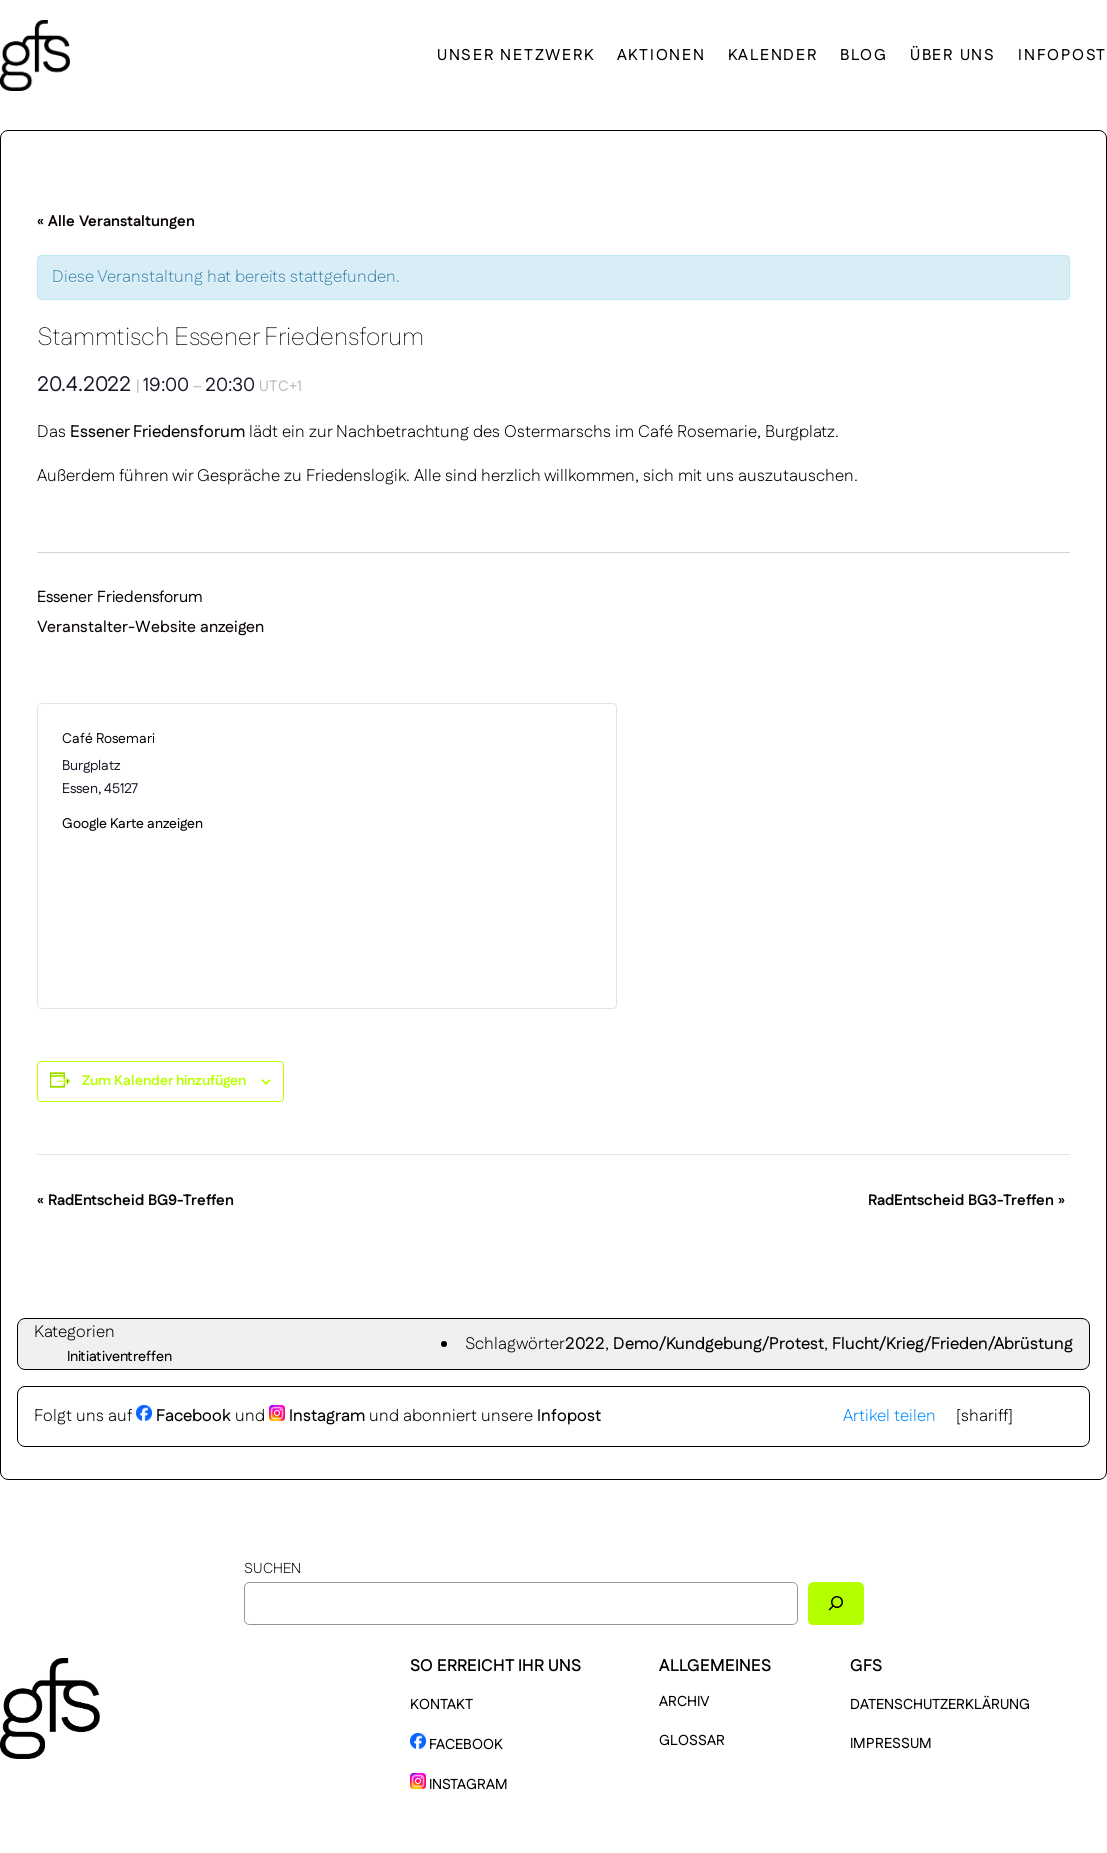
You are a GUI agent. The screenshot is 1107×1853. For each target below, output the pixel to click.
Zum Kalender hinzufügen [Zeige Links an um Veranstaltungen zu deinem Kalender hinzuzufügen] (164, 1081)
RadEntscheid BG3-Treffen (966, 1200)
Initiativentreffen (119, 1357)
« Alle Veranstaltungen (116, 221)
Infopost (569, 1416)
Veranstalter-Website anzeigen (150, 627)
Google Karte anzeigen (132, 824)
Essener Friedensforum (159, 432)
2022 (585, 1344)
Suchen (272, 1569)
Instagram (317, 1416)
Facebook (183, 1416)
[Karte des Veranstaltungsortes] (459, 856)
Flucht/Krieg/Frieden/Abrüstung (952, 1344)
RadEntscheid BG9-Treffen (135, 1200)
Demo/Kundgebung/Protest (718, 1344)
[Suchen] (836, 1603)
